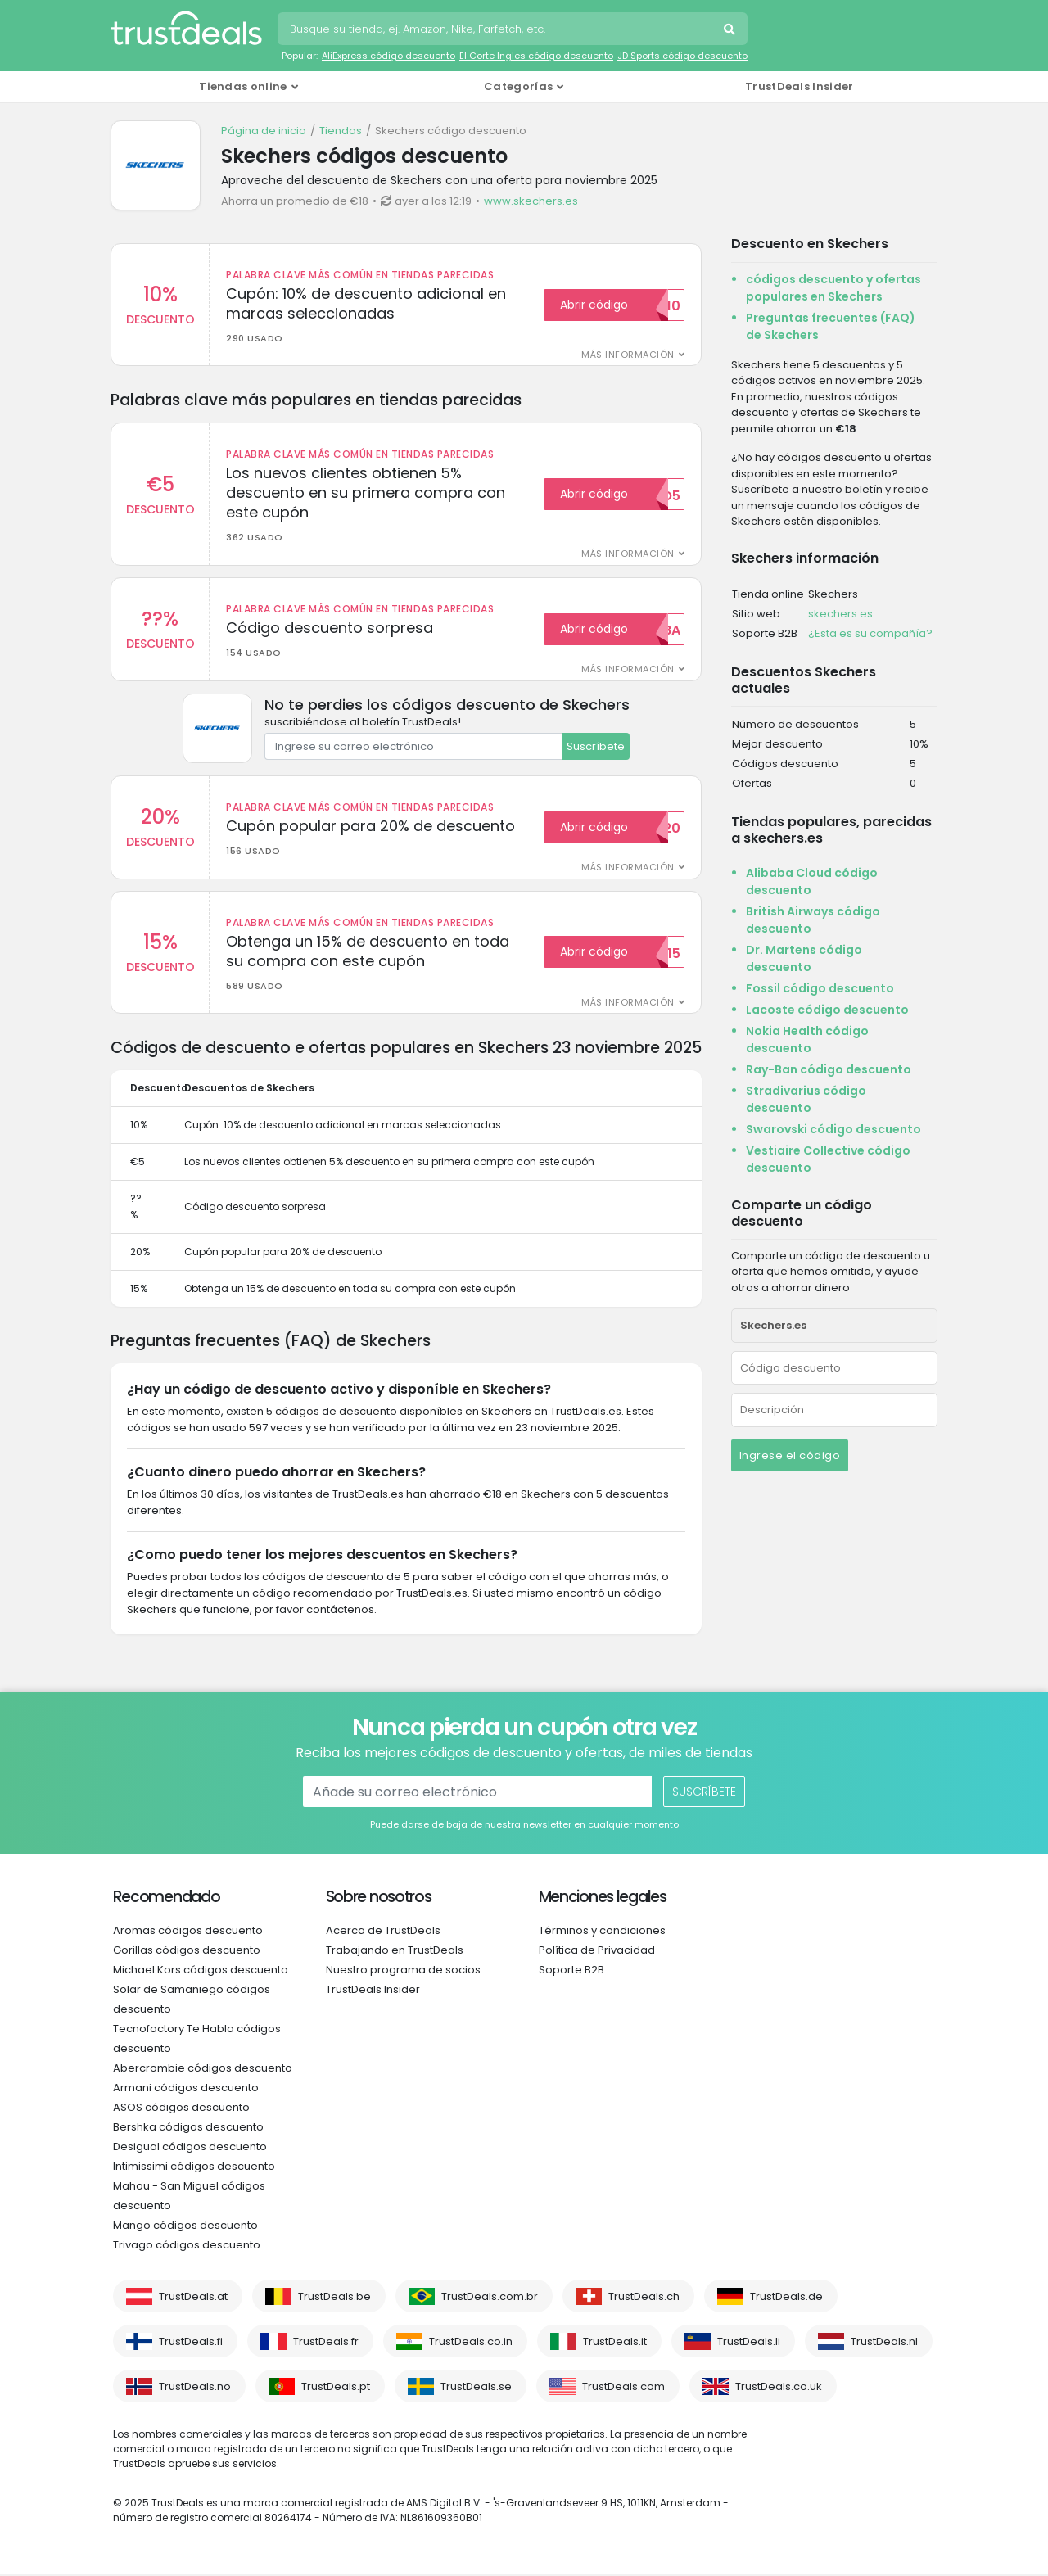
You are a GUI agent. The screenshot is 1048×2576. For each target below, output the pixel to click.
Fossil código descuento (820, 988)
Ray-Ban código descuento (828, 1069)
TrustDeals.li (748, 2343)
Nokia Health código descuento (807, 1039)
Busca (731, 31)
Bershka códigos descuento (188, 2128)
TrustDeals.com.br (489, 2298)
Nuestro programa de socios (403, 1971)
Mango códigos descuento (185, 2227)
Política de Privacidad (597, 1951)
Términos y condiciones (602, 1932)
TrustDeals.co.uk (778, 2388)
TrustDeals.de (786, 2298)
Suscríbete (596, 747)
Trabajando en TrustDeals (394, 1951)
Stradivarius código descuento (806, 1099)
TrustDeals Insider (799, 86)
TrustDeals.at (193, 2298)
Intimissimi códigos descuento (194, 2168)
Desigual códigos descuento (190, 2148)
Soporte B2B (571, 1971)
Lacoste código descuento (827, 1009)
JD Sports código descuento (682, 55)
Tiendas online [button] (243, 86)
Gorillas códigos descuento (186, 1951)
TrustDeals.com (623, 2388)
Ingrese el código (790, 1455)
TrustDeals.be (334, 2298)
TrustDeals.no (195, 2388)
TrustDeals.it (615, 2343)
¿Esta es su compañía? (870, 633)
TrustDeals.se (476, 2388)
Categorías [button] (518, 86)
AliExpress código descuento (388, 55)
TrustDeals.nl (884, 2343)
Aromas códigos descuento (188, 1932)
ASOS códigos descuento (181, 2109)
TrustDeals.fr (326, 2343)
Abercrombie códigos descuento (202, 2069)
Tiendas (340, 130)
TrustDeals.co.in (471, 2343)
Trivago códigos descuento (186, 2246)
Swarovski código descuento (833, 1129)
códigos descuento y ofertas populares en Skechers (833, 288)
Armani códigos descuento (186, 2089)
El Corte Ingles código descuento (536, 55)
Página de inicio (263, 130)
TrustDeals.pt (335, 2388)
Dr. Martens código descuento (804, 958)
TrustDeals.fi (191, 2343)
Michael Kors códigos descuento (200, 1971)
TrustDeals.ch (644, 2298)
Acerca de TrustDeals (383, 1932)
